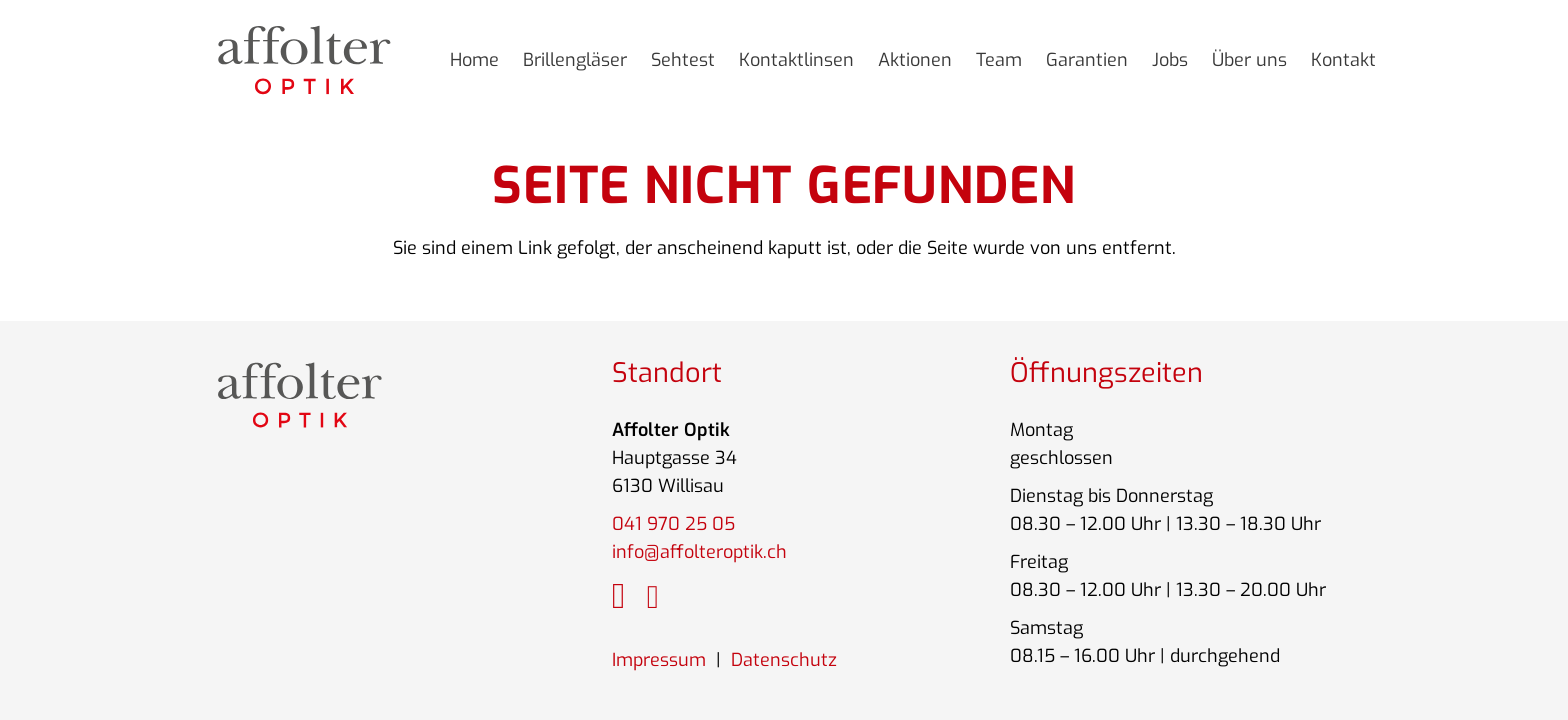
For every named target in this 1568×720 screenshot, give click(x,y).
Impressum (659, 660)
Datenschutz (784, 660)
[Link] (304, 60)
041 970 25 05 (673, 524)
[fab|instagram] (618, 597)
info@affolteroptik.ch (699, 552)
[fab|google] (653, 598)
